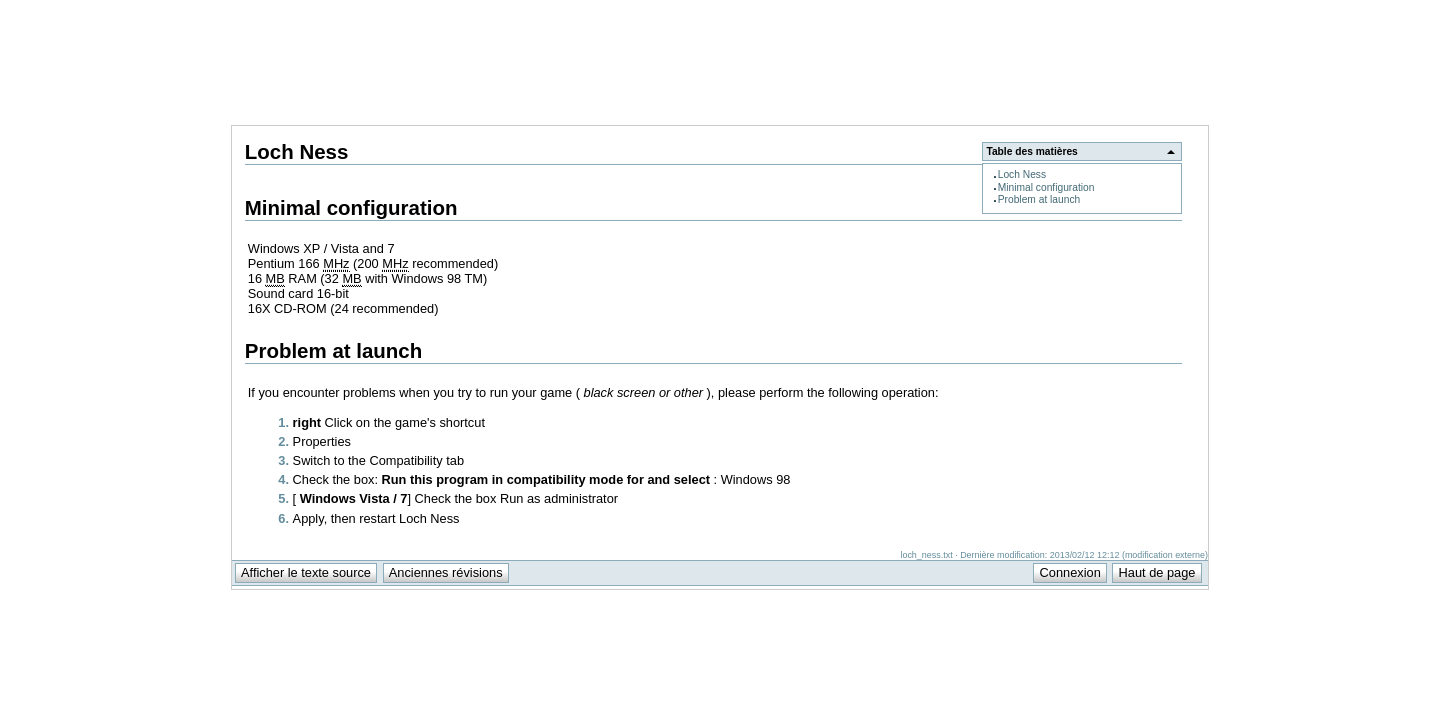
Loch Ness (1022, 174)
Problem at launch (1039, 199)
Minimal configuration (1046, 187)
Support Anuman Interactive (1104, 11)
